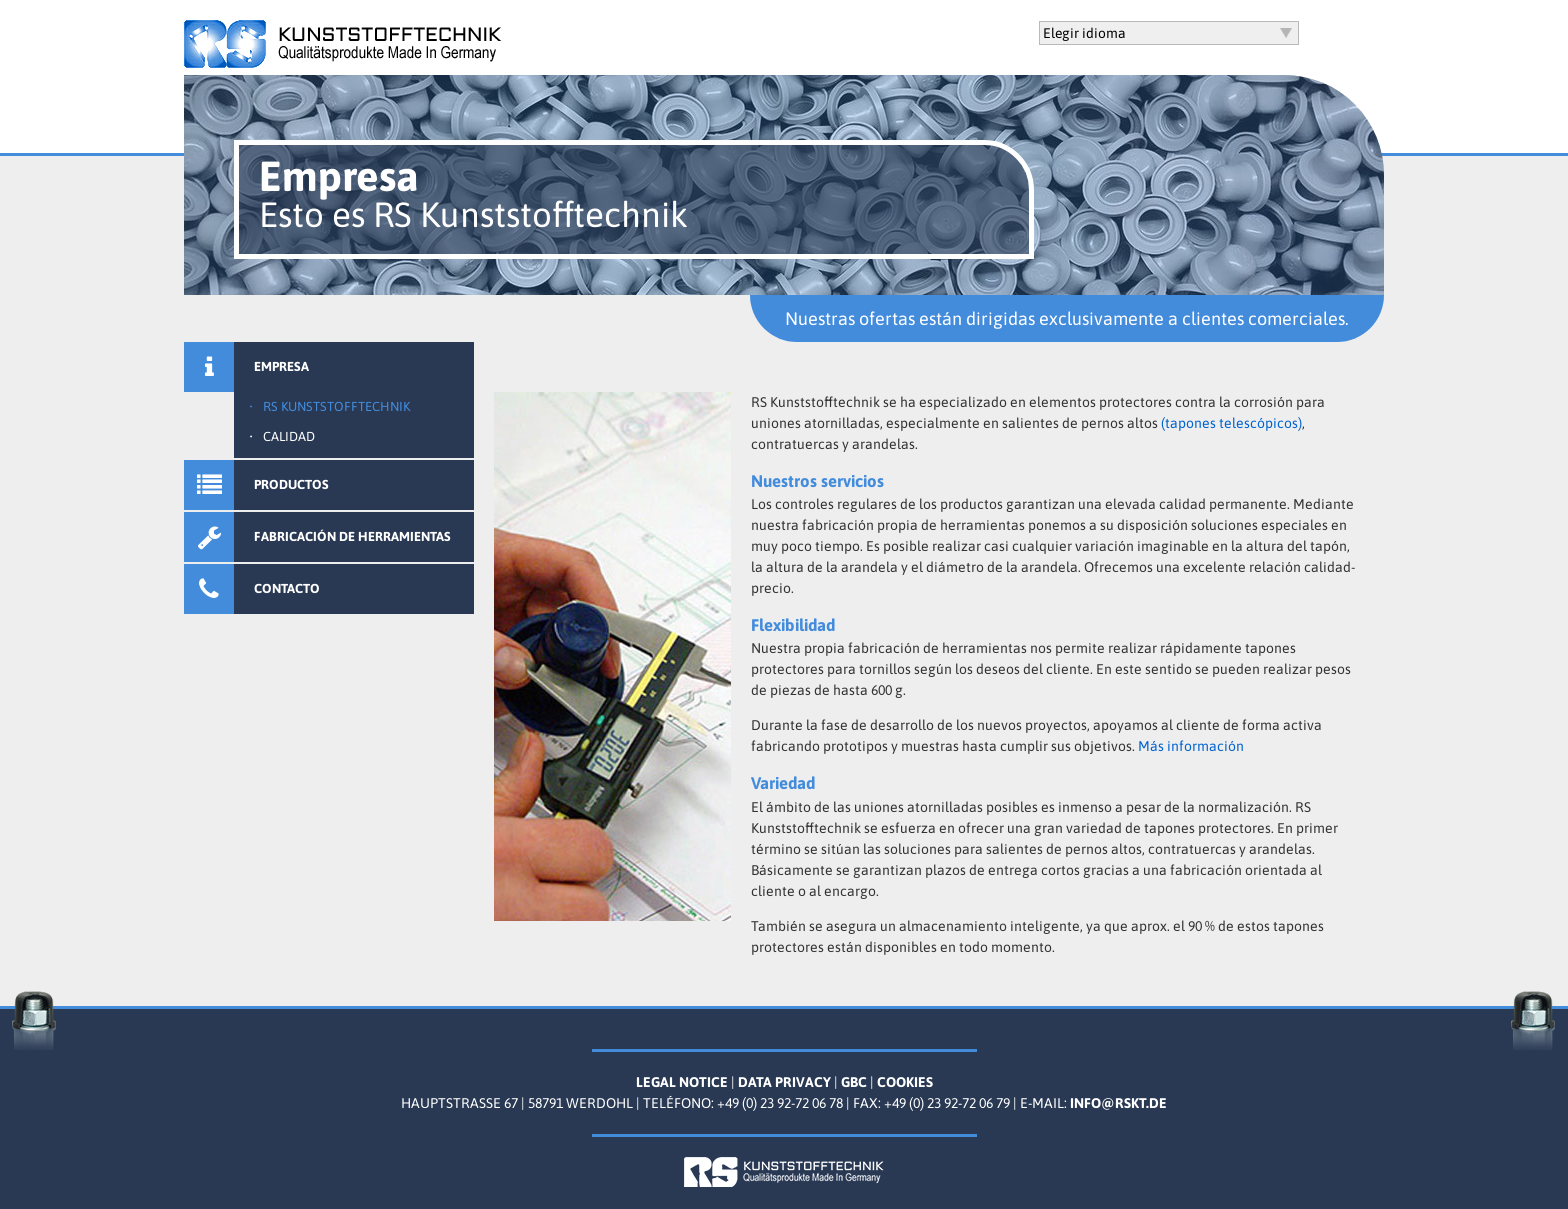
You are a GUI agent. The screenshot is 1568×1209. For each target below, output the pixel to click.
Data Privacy (784, 1082)
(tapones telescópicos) (1231, 423)
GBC (854, 1082)
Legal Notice (682, 1082)
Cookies (905, 1082)
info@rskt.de (1118, 1103)
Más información (1191, 746)
